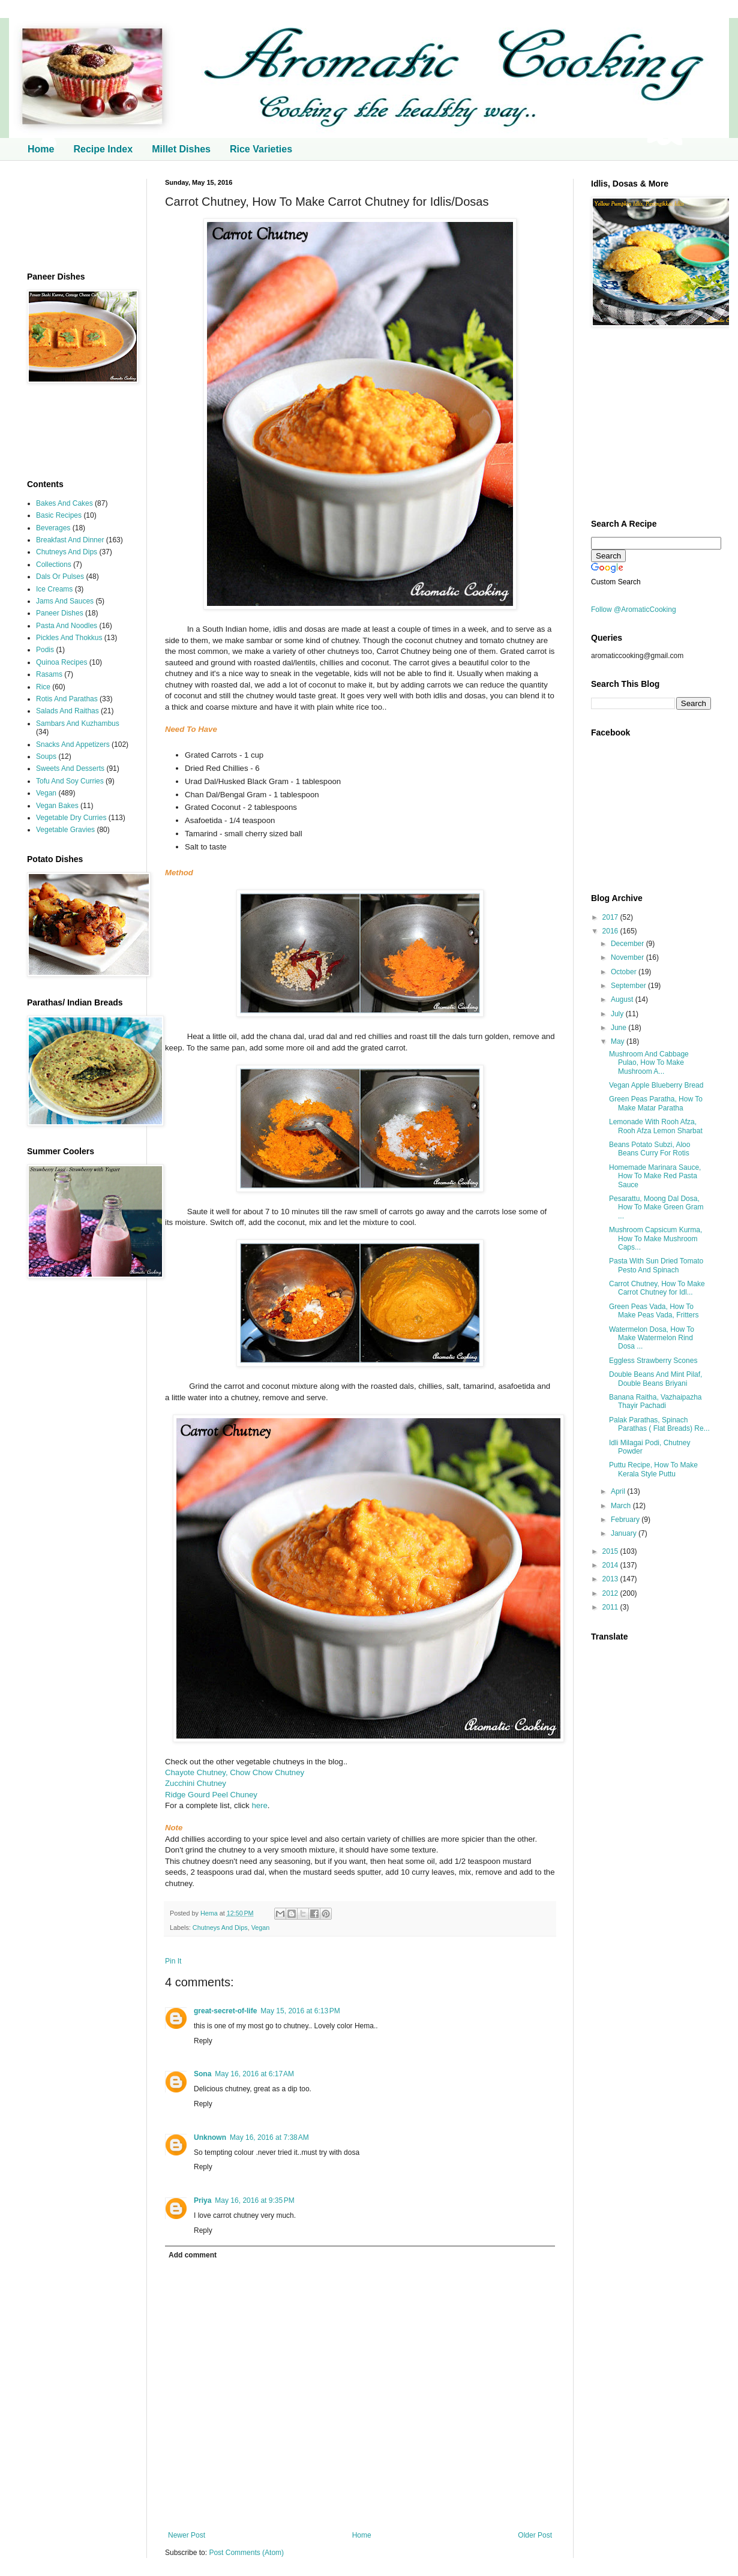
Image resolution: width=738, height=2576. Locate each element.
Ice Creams (54, 589)
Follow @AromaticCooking (633, 609)
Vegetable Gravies (65, 829)
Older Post (535, 2535)
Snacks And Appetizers (73, 744)
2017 (611, 917)
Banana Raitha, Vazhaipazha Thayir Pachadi (655, 1401)
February (626, 1519)
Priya (202, 2200)
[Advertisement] (78, 216)
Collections (53, 564)
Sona (202, 2074)
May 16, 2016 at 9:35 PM (254, 2200)
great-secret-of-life (225, 2011)
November (628, 957)
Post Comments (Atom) (246, 2552)
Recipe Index (103, 149)
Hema (210, 1913)
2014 (611, 1565)
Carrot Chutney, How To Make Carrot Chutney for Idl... (657, 1288)
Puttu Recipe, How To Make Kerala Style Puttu (653, 1469)
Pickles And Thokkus (69, 638)
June (619, 1027)
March (622, 1506)
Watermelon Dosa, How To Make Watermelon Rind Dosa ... (651, 1338)
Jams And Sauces (65, 601)
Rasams (49, 674)
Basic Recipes (59, 515)
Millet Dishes (181, 149)
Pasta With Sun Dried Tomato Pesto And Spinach (656, 1265)
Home (41, 149)
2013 (611, 1579)
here (259, 1805)
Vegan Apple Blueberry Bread (656, 1085)
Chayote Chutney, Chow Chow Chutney (234, 1772)
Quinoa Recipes (61, 662)
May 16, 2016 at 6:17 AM (254, 2074)
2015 (611, 1551)
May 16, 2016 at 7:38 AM (269, 2137)
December (628, 943)
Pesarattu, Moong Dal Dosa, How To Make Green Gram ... (656, 1207)
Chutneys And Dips (220, 1927)
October (624, 972)
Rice (43, 687)
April (619, 1491)
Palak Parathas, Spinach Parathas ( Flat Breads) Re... (659, 1424)
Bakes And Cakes (64, 503)
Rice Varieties (261, 149)
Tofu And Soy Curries (70, 781)
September (629, 985)
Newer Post (186, 2535)
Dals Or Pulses (60, 576)
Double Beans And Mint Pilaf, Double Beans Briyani (655, 1378)
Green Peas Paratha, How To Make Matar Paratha (656, 1103)
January (624, 1533)
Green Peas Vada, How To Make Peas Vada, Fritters (654, 1310)
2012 (611, 1593)
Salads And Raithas (67, 711)
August (623, 999)
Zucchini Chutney (195, 1783)
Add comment (193, 2255)
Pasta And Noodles (66, 626)
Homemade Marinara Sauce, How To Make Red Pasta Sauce (655, 1176)
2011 (611, 1607)
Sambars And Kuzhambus (77, 723)
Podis (45, 649)
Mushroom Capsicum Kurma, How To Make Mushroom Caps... (655, 1238)
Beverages (53, 528)
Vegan (260, 1927)
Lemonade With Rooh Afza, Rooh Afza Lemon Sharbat (656, 1126)
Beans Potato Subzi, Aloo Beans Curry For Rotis (649, 1148)
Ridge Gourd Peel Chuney (211, 1794)
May (618, 1041)
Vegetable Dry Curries (71, 817)
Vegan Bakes (57, 805)
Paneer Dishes (59, 613)
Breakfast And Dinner (70, 540)
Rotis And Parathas (67, 699)
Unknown (210, 2137)
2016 (611, 931)
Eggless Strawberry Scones (653, 1360)
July (618, 1014)
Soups (46, 756)
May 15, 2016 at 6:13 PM (300, 2011)
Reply (203, 2041)
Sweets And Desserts (70, 768)
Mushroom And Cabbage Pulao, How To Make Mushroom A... (649, 1063)
